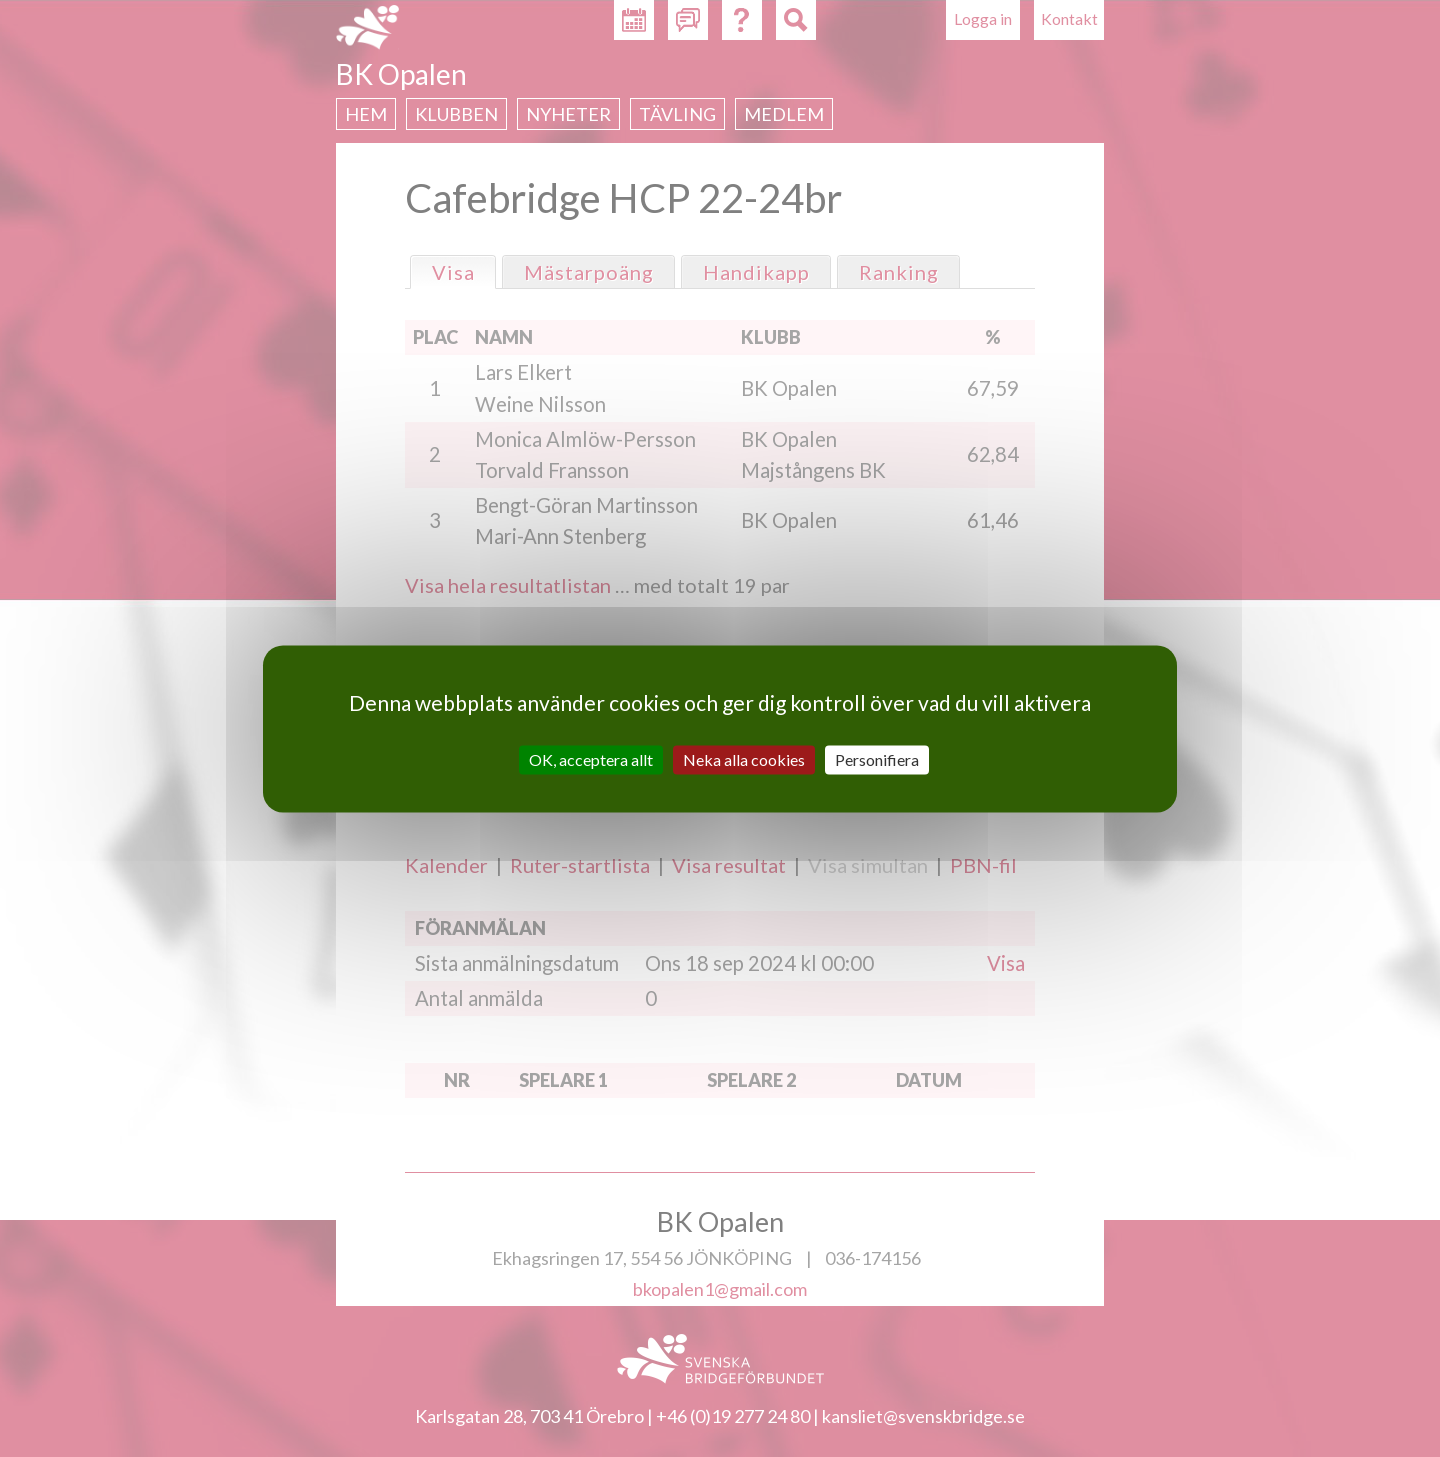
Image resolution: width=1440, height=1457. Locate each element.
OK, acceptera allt (591, 759)
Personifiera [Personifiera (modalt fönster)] (877, 759)
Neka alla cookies (744, 759)
